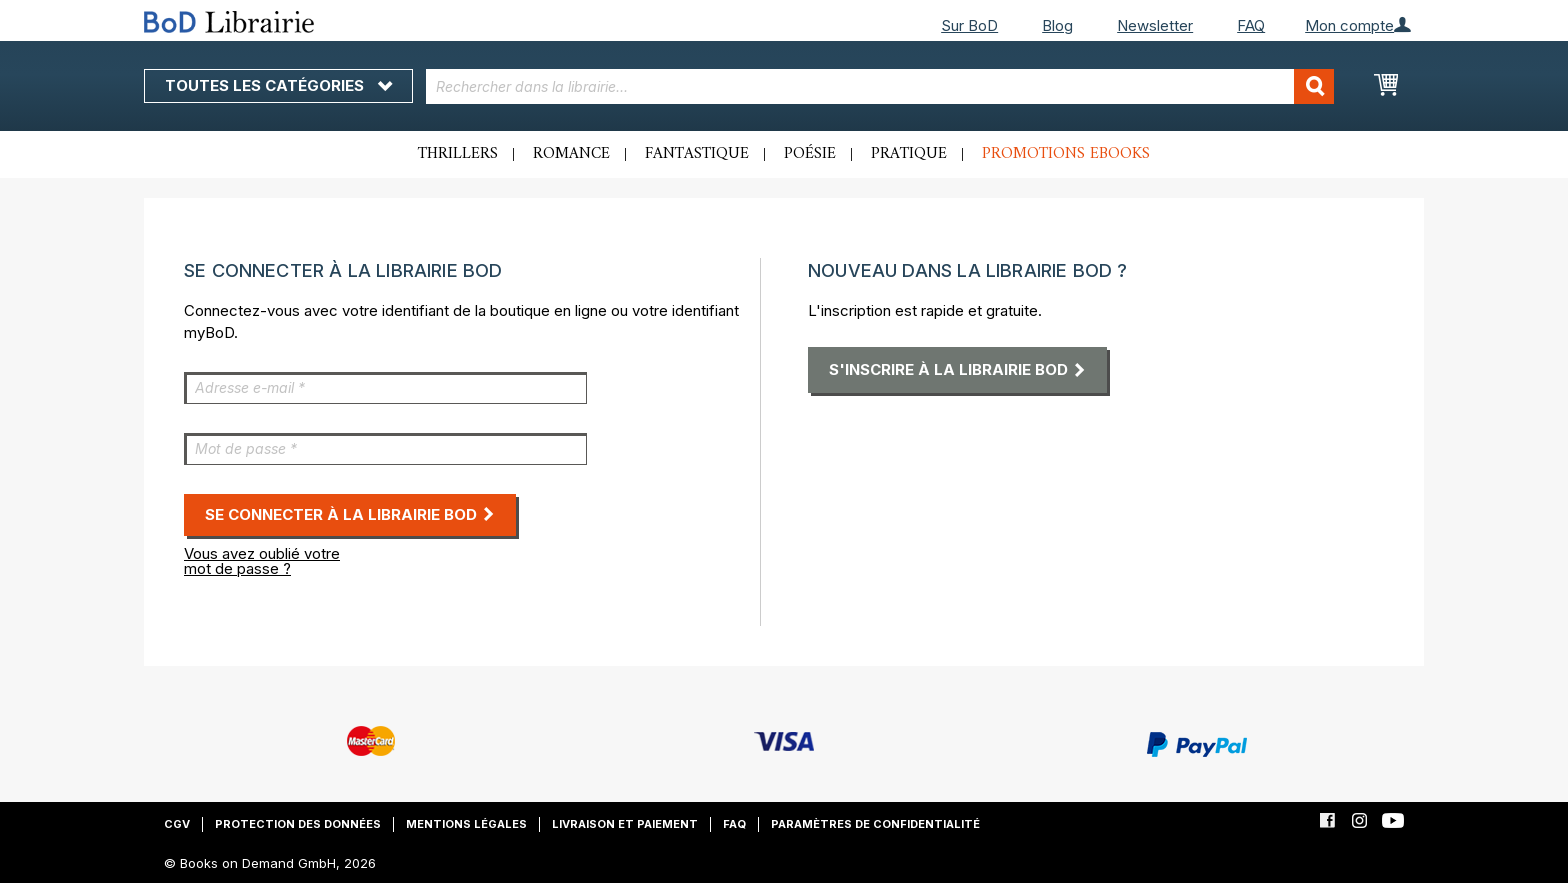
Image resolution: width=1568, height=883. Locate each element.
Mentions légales (466, 824)
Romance (571, 154)
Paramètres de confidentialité (875, 824)
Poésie (810, 154)
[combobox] (880, 86)
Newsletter (1155, 25)
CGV (177, 824)
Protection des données (298, 824)
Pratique (909, 154)
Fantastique (697, 154)
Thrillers (458, 154)
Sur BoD (969, 25)
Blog (1057, 25)
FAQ (1251, 25)
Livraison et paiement (625, 824)
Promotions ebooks (1066, 154)
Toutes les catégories (278, 85)
